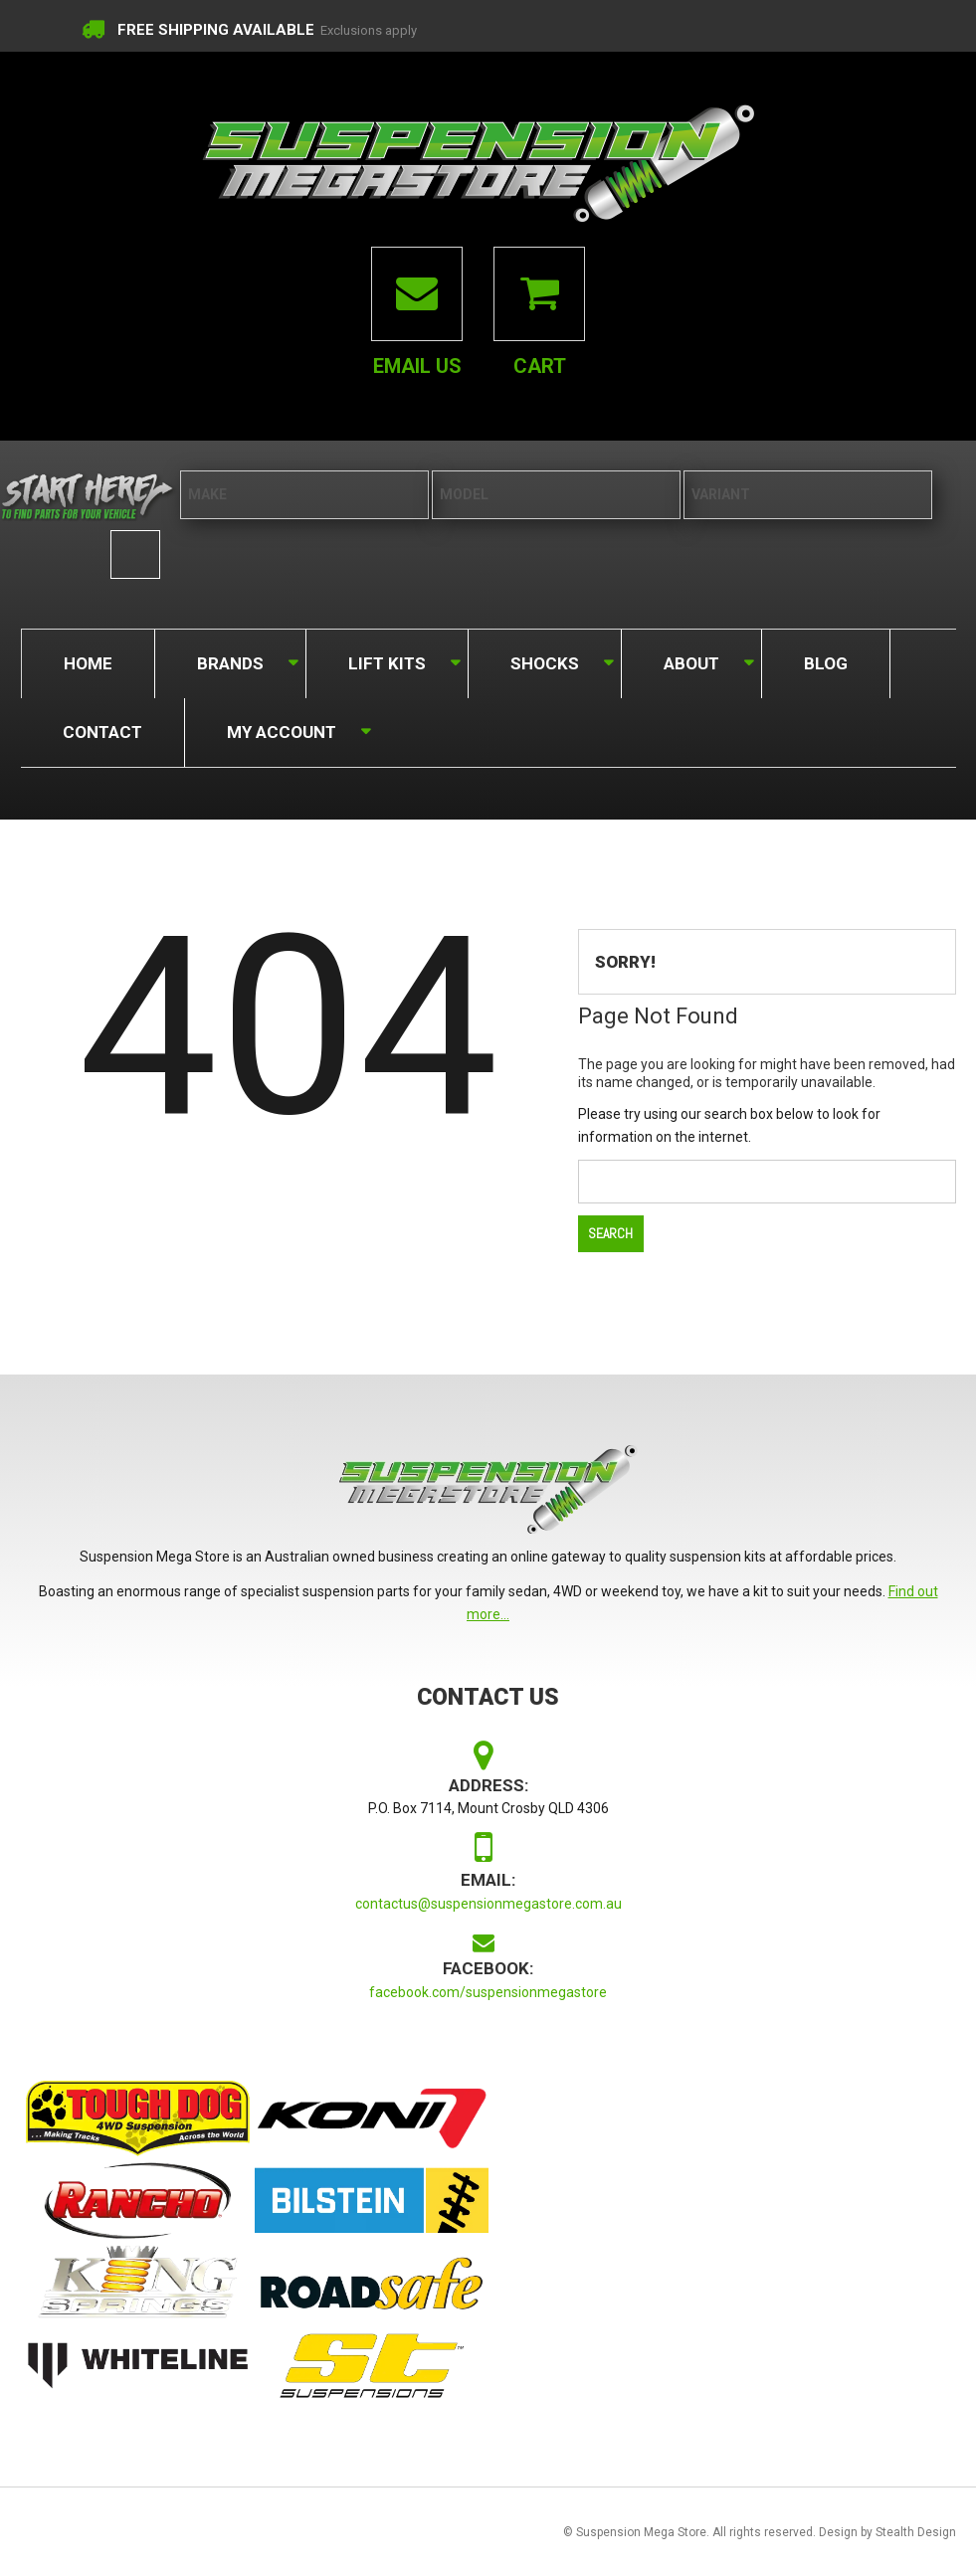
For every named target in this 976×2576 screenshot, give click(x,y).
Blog (826, 662)
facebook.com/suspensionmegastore (488, 1992)
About (690, 658)
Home (88, 662)
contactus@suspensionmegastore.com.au (488, 1904)
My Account (280, 727)
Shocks (543, 658)
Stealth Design (916, 2532)
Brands (228, 658)
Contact (102, 731)
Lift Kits (385, 658)
